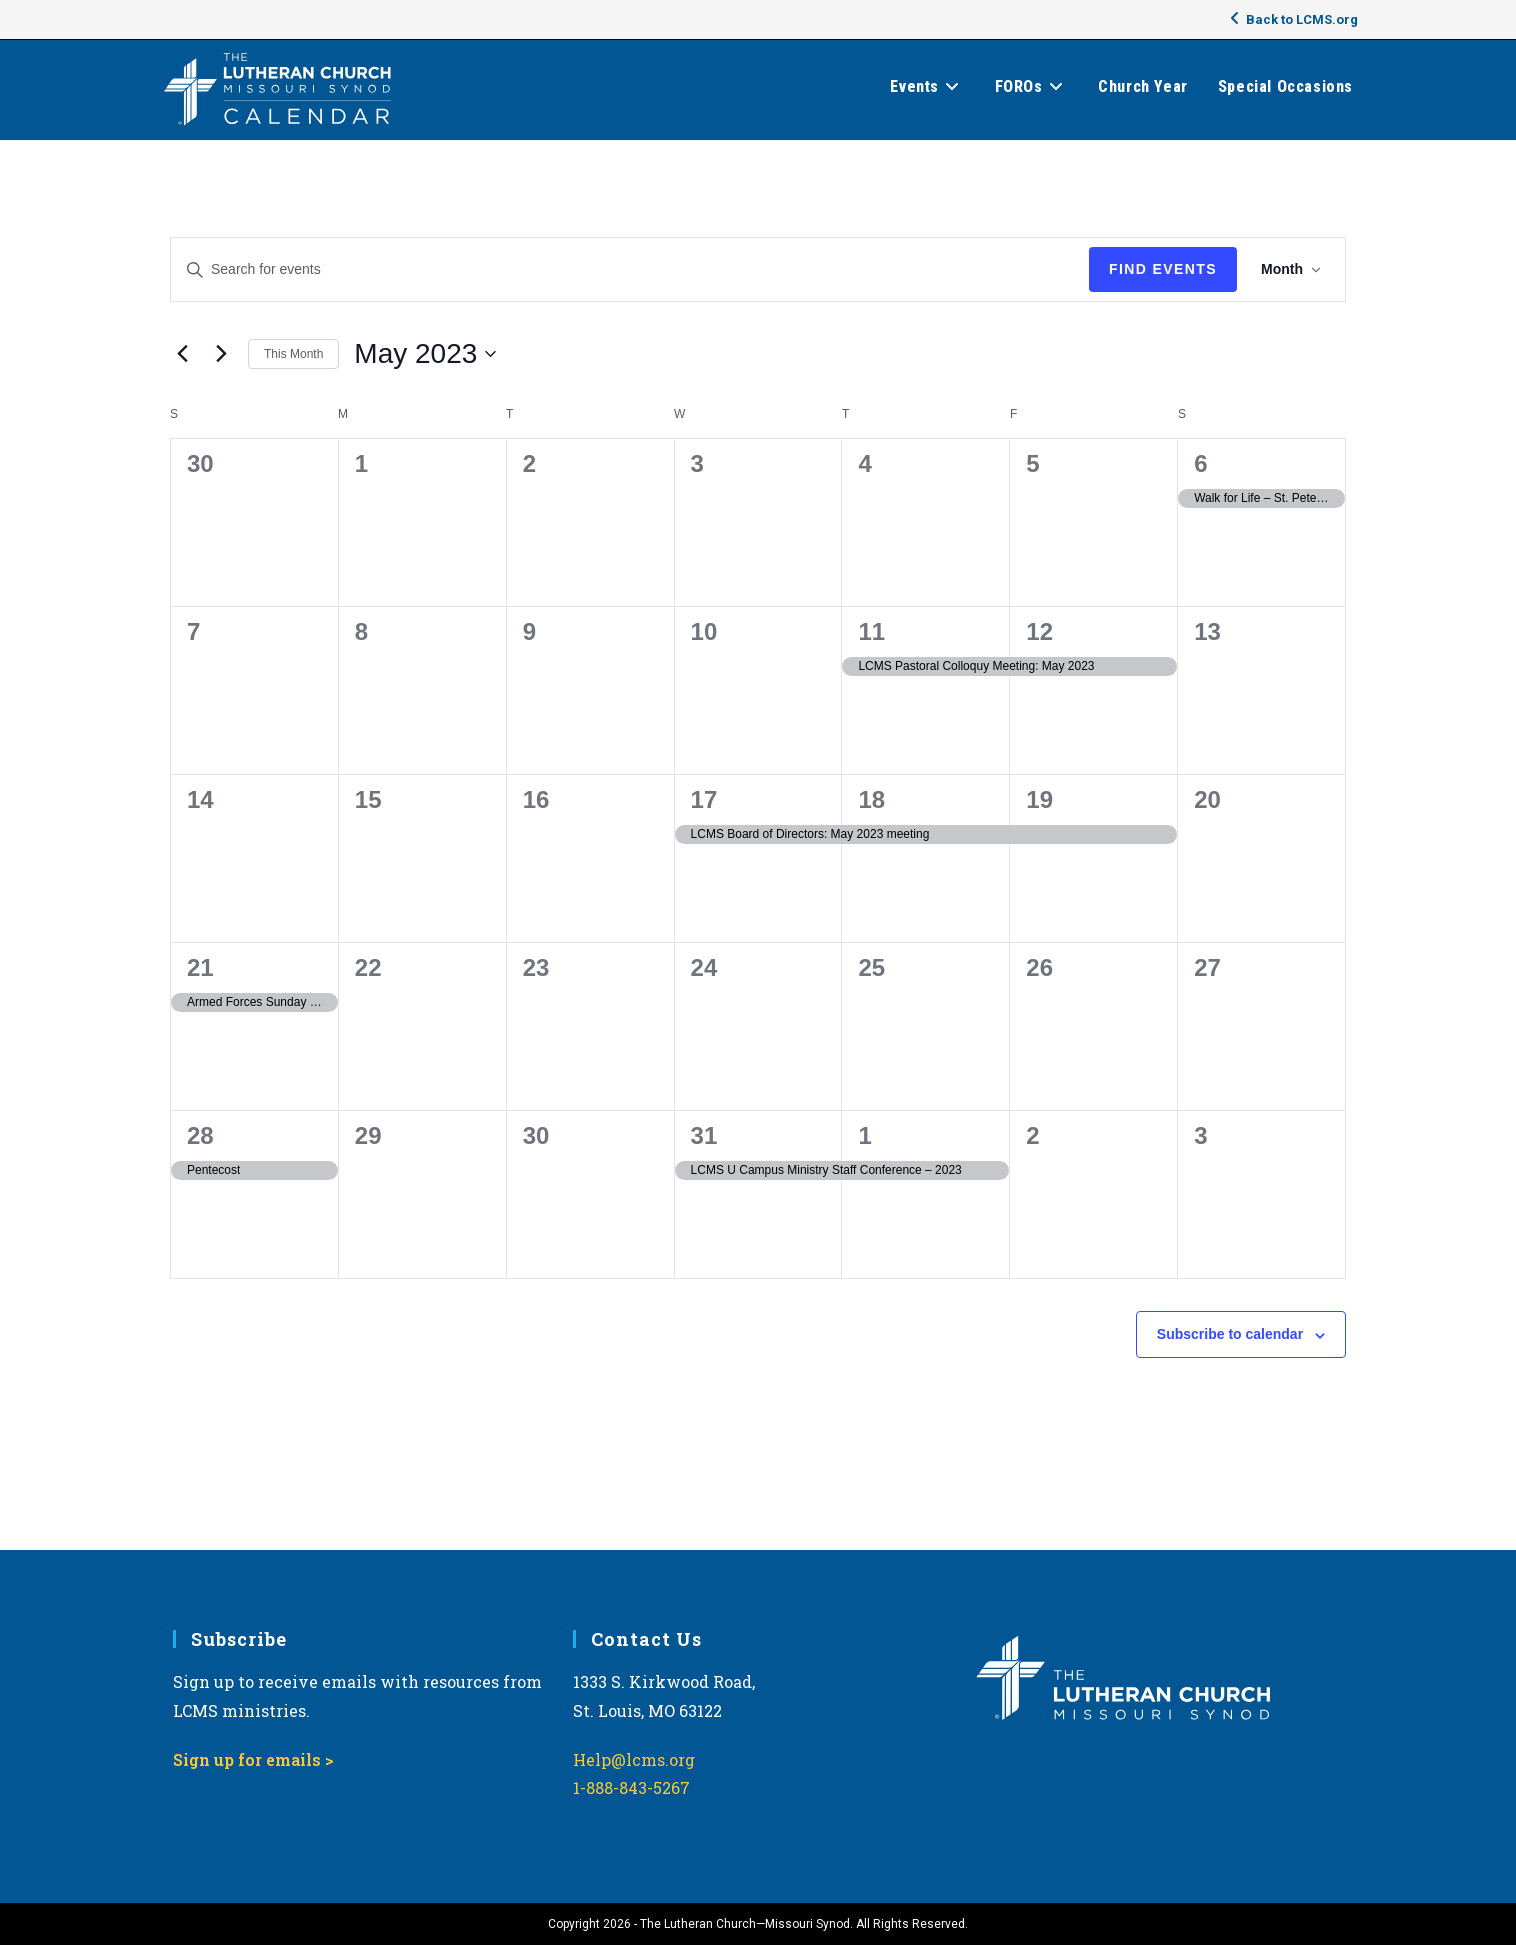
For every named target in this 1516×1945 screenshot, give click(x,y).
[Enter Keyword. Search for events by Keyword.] (630, 269)
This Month (293, 354)
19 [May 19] (1039, 799)
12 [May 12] (1039, 631)
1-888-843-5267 (631, 1787)
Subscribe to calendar (1230, 1334)
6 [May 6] (1200, 463)
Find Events (1163, 269)
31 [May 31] (704, 1135)
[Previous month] (182, 354)
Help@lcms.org (634, 1759)
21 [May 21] (200, 967)
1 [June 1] (864, 1135)
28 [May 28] (200, 1135)
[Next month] (221, 354)
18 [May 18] (871, 799)
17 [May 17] (704, 799)
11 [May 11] (871, 631)
